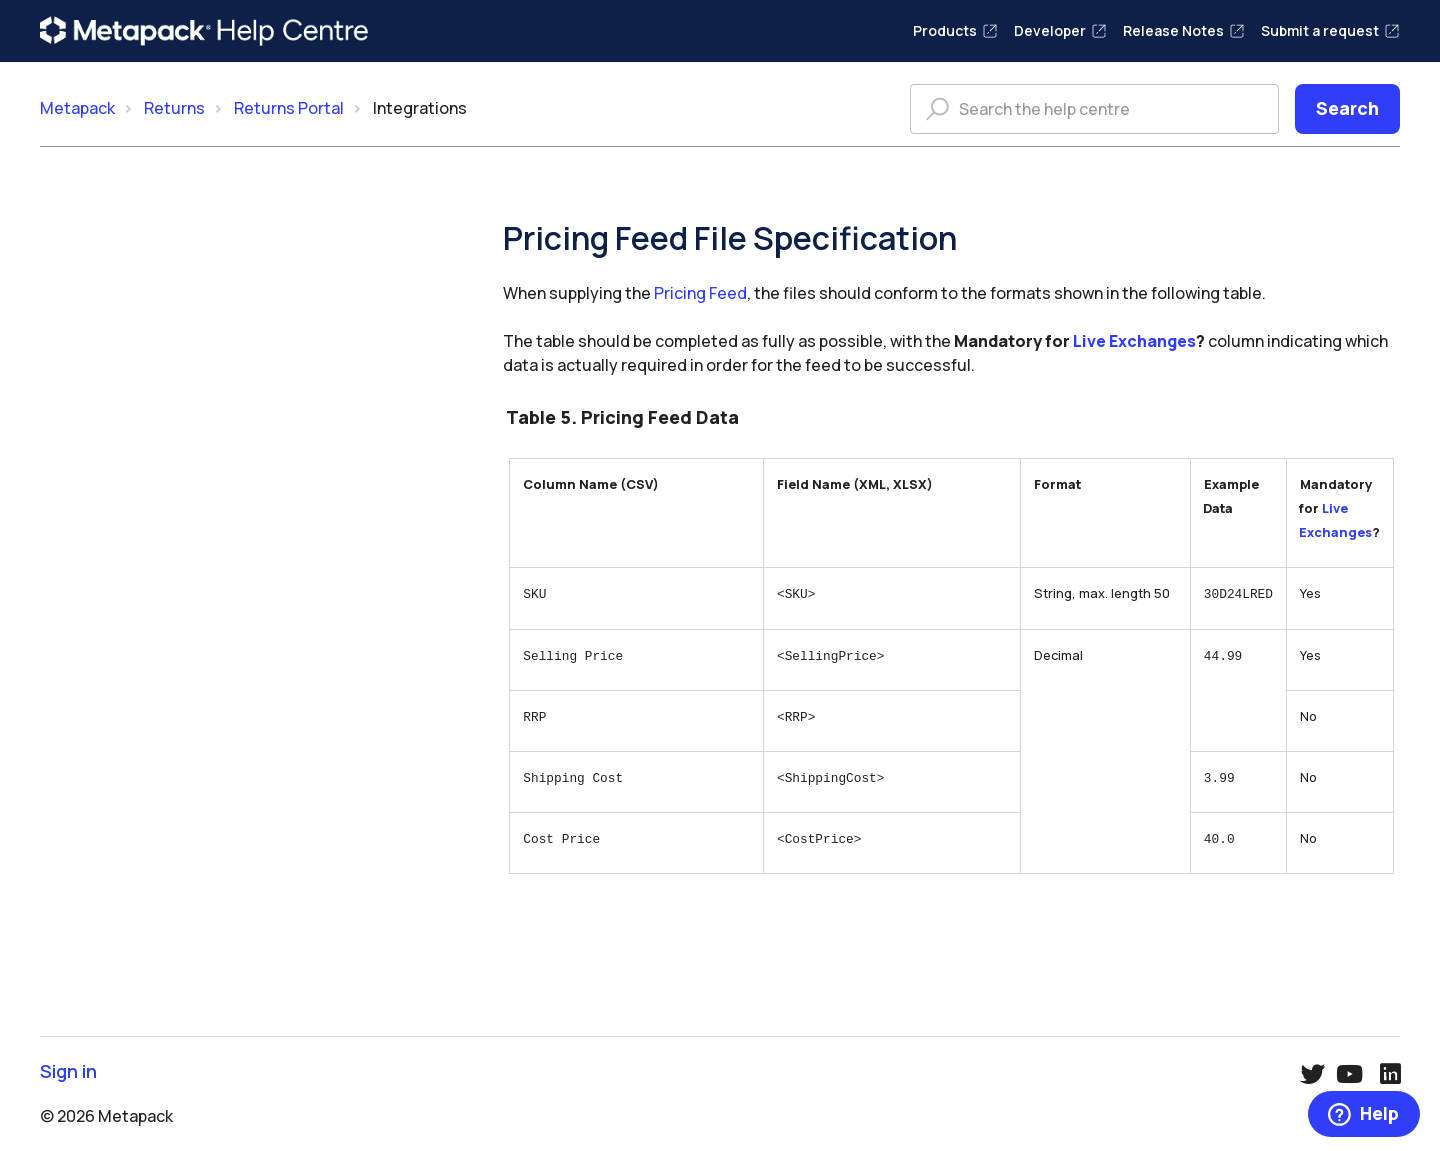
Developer (1060, 30)
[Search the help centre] (1094, 109)
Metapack (77, 108)
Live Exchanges (1134, 341)
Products (955, 30)
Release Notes (1184, 30)
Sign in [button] (68, 1070)
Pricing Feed (700, 293)
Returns (174, 108)
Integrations (420, 108)
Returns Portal (289, 108)
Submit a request (1330, 30)
